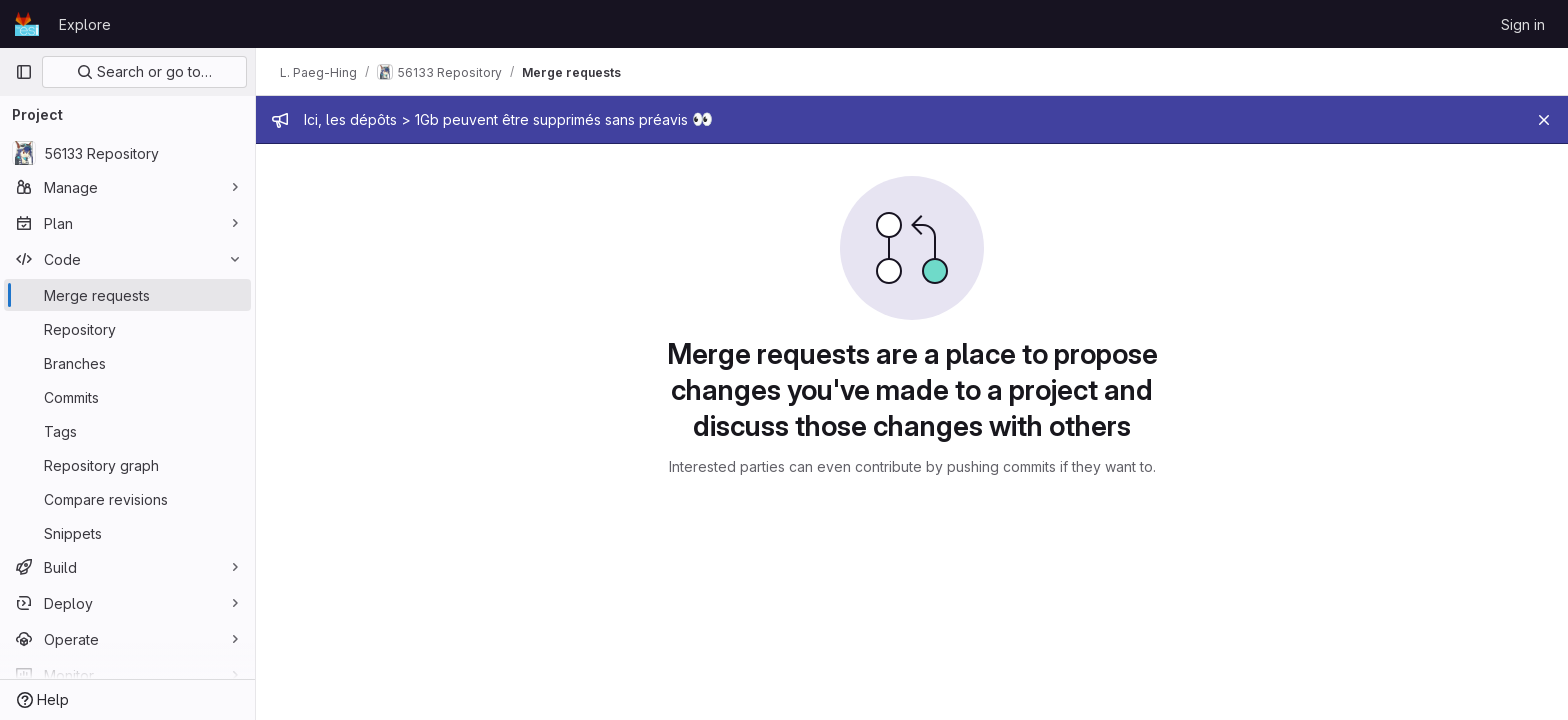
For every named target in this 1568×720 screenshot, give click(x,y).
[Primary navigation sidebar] (24, 72)
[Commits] (127, 397)
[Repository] (127, 329)
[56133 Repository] (127, 153)
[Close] (1544, 120)
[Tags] (127, 431)
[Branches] (127, 363)
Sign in (1523, 24)
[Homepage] (27, 24)
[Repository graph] (127, 465)
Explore (85, 24)
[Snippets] (127, 533)
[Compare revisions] (127, 499)
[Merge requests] (127, 295)
